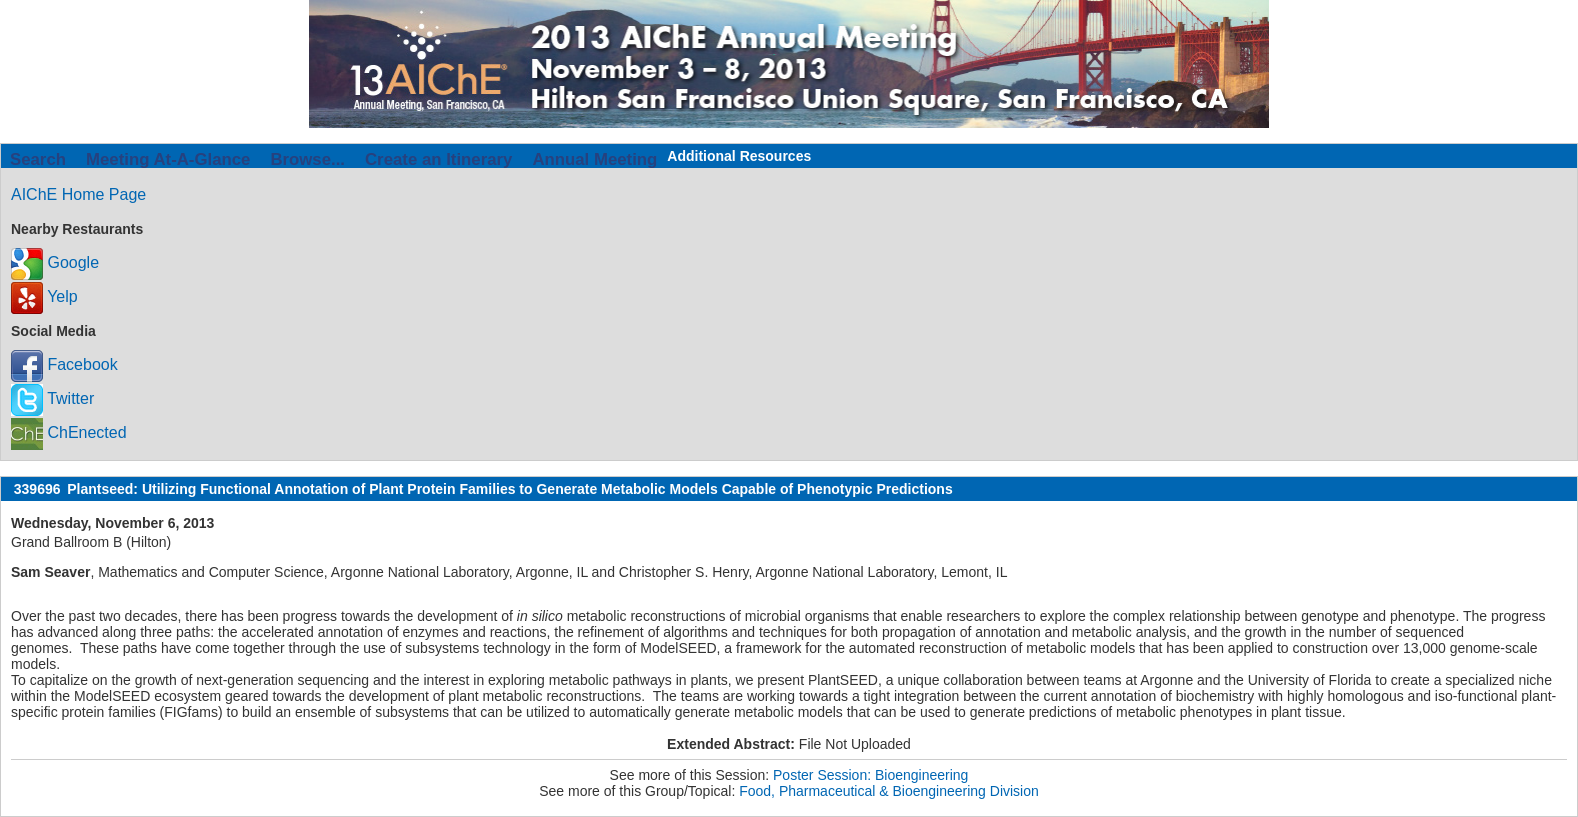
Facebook (64, 364)
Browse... (307, 159)
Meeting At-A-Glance (168, 159)
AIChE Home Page (78, 194)
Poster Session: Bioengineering (870, 775)
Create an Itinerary (438, 159)
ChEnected (69, 432)
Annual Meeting (594, 159)
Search (38, 159)
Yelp (44, 296)
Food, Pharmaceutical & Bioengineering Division (889, 791)
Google (55, 262)
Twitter (52, 398)
